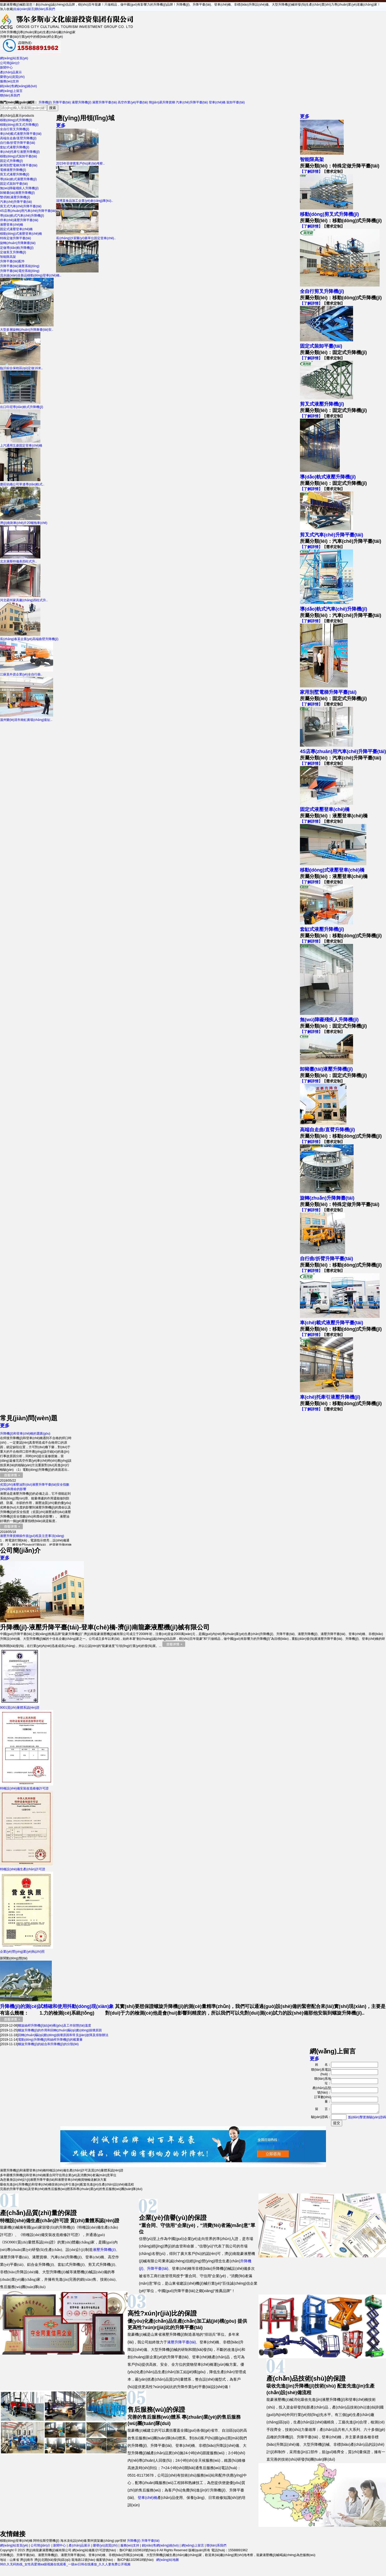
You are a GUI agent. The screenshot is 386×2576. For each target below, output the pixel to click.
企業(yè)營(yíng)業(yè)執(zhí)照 (26, 1949)
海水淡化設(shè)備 (73, 2542)
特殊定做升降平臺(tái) (15, 238)
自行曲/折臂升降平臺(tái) (17, 143)
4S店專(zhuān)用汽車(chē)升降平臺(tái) (28, 211)
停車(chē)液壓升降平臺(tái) (19, 220)
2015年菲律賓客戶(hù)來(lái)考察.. (80, 161)
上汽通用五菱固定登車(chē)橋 (21, 443)
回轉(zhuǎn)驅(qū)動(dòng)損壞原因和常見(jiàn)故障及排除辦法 (63, 2035)
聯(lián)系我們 (45, 9)
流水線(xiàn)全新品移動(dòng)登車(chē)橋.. (49, 273)
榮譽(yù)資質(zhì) (12, 77)
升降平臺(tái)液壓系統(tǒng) (19, 266)
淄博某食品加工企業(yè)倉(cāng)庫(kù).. (84, 199)
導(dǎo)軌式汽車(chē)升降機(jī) (22, 215)
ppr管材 (120, 2542)
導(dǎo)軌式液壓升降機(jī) (18, 179)
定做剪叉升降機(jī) (13, 252)
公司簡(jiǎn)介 (10, 63)
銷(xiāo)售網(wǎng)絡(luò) (18, 86)
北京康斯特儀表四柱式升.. (20, 559)
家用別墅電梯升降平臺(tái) (18, 165)
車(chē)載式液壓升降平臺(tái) (20, 134)
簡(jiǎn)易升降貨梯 (162, 102)
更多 (304, 116)
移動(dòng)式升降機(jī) (16, 120)
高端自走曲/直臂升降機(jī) (18, 138)
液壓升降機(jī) (81, 102)
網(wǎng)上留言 (11, 91)
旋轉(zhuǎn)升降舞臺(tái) (18, 243)
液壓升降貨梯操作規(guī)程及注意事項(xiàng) (32, 1536)
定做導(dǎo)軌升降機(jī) (16, 248)
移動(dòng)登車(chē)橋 (16, 2542)
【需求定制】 (333, 171)
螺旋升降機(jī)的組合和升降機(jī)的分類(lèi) (48, 2044)
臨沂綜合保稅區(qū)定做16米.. (21, 366)
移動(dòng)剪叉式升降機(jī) (19, 125)
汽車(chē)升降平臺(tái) (192, 102)
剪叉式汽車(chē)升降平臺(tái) (20, 206)
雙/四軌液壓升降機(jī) (15, 197)
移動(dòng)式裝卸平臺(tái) (18, 156)
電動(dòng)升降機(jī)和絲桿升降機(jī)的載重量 (50, 2039)
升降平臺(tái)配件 (12, 261)
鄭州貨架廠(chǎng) (100, 2542)
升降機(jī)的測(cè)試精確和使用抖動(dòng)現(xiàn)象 (57, 2006)
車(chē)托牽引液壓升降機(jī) (20, 152)
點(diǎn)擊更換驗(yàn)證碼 (367, 2119)
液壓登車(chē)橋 (11, 224)
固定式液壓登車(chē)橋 (16, 229)
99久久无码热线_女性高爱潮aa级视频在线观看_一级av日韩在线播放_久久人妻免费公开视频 (65, 2566)
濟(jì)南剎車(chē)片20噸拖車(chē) (23, 521)
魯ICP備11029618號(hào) (135, 2561)
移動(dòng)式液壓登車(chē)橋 (21, 234)
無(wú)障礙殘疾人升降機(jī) (19, 188)
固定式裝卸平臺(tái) (14, 184)
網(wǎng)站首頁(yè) (14, 58)
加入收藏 (6, 9)
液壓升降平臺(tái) (104, 102)
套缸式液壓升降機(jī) (14, 147)
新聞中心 (6, 67)
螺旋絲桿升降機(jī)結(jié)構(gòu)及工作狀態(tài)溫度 (54, 2025)
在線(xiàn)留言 (24, 9)
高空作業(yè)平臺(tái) (133, 102)
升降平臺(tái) (62, 102)
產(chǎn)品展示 (11, 72)
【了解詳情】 (311, 171)
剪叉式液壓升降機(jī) (14, 174)
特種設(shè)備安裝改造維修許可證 (26, 1786)
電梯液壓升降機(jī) (13, 170)
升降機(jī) (45, 102)
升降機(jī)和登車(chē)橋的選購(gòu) (25, 1433)
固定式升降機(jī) (11, 161)
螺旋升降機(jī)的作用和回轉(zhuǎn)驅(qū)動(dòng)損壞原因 (60, 2030)
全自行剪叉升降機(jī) (14, 129)
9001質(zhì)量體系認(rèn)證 (20, 1705)
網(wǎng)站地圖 (167, 2561)
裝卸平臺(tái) (235, 102)
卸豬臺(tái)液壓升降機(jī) (17, 193)
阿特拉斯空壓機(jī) (46, 2542)
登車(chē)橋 (217, 102)
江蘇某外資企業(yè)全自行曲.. (26, 672)
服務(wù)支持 (9, 81)
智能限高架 (8, 257)
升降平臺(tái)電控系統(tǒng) (19, 271)
